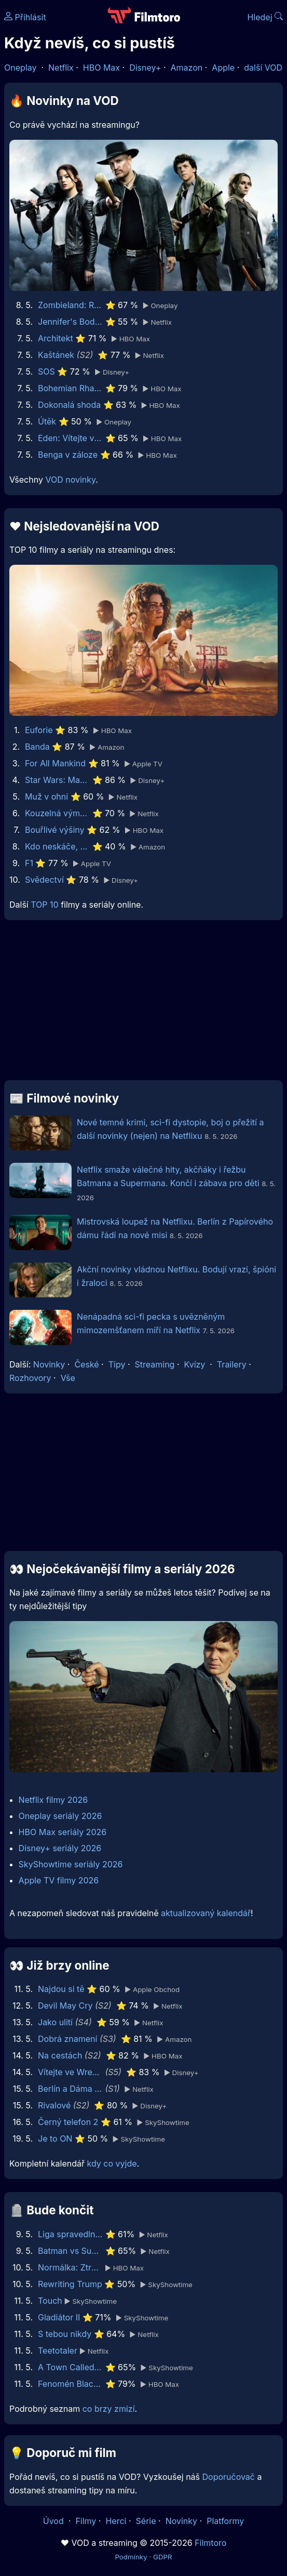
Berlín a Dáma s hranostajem (70, 2088)
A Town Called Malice (70, 2367)
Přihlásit (25, 17)
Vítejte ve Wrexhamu (70, 2072)
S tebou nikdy (64, 2334)
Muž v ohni (46, 796)
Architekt (55, 338)
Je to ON (55, 2138)
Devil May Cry (65, 2005)
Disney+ (145, 67)
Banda (37, 746)
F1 (29, 863)
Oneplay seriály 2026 (60, 1816)
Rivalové (54, 2105)
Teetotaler (57, 2350)
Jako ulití (55, 2022)
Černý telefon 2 (68, 2122)
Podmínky (131, 2557)
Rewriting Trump (70, 2284)
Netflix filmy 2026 (53, 1800)
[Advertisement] (143, 1004)
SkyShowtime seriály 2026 (71, 1864)
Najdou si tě (61, 1989)
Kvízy (195, 1364)
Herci (115, 2521)
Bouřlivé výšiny (55, 830)
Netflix (61, 67)
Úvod (54, 2521)
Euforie (39, 730)
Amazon (187, 67)
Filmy (85, 2521)
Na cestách (60, 2055)
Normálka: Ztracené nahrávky (70, 2267)
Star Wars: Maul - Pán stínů (57, 780)
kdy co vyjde (112, 2163)
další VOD (263, 67)
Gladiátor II (59, 2317)
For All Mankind (55, 763)
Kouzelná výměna (57, 813)
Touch (50, 2300)
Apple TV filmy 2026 (59, 1880)
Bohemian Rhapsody (70, 388)
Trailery (232, 1364)
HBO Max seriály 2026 (63, 1832)
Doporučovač (228, 2477)
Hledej (265, 17)
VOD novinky (70, 479)
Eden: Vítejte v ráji (70, 438)
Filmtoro (210, 2543)
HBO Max (101, 67)
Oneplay (20, 67)
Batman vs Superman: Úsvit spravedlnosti (70, 2251)
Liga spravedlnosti (70, 2234)
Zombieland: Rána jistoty (70, 305)
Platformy (225, 2521)
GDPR (162, 2557)
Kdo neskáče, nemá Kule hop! (57, 846)
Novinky (49, 1364)
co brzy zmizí (109, 2409)
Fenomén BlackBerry (70, 2384)
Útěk (47, 421)
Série (146, 2521)
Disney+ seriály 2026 (60, 1848)
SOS (46, 371)
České (86, 1364)
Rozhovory (30, 1378)
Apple (223, 67)
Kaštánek (56, 355)
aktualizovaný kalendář (206, 1913)
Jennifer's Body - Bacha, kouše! (70, 321)
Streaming (155, 1364)
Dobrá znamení (67, 2039)
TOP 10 (44, 904)
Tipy (117, 1364)
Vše (68, 1378)
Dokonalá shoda (69, 405)
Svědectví (44, 879)
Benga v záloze (68, 454)
